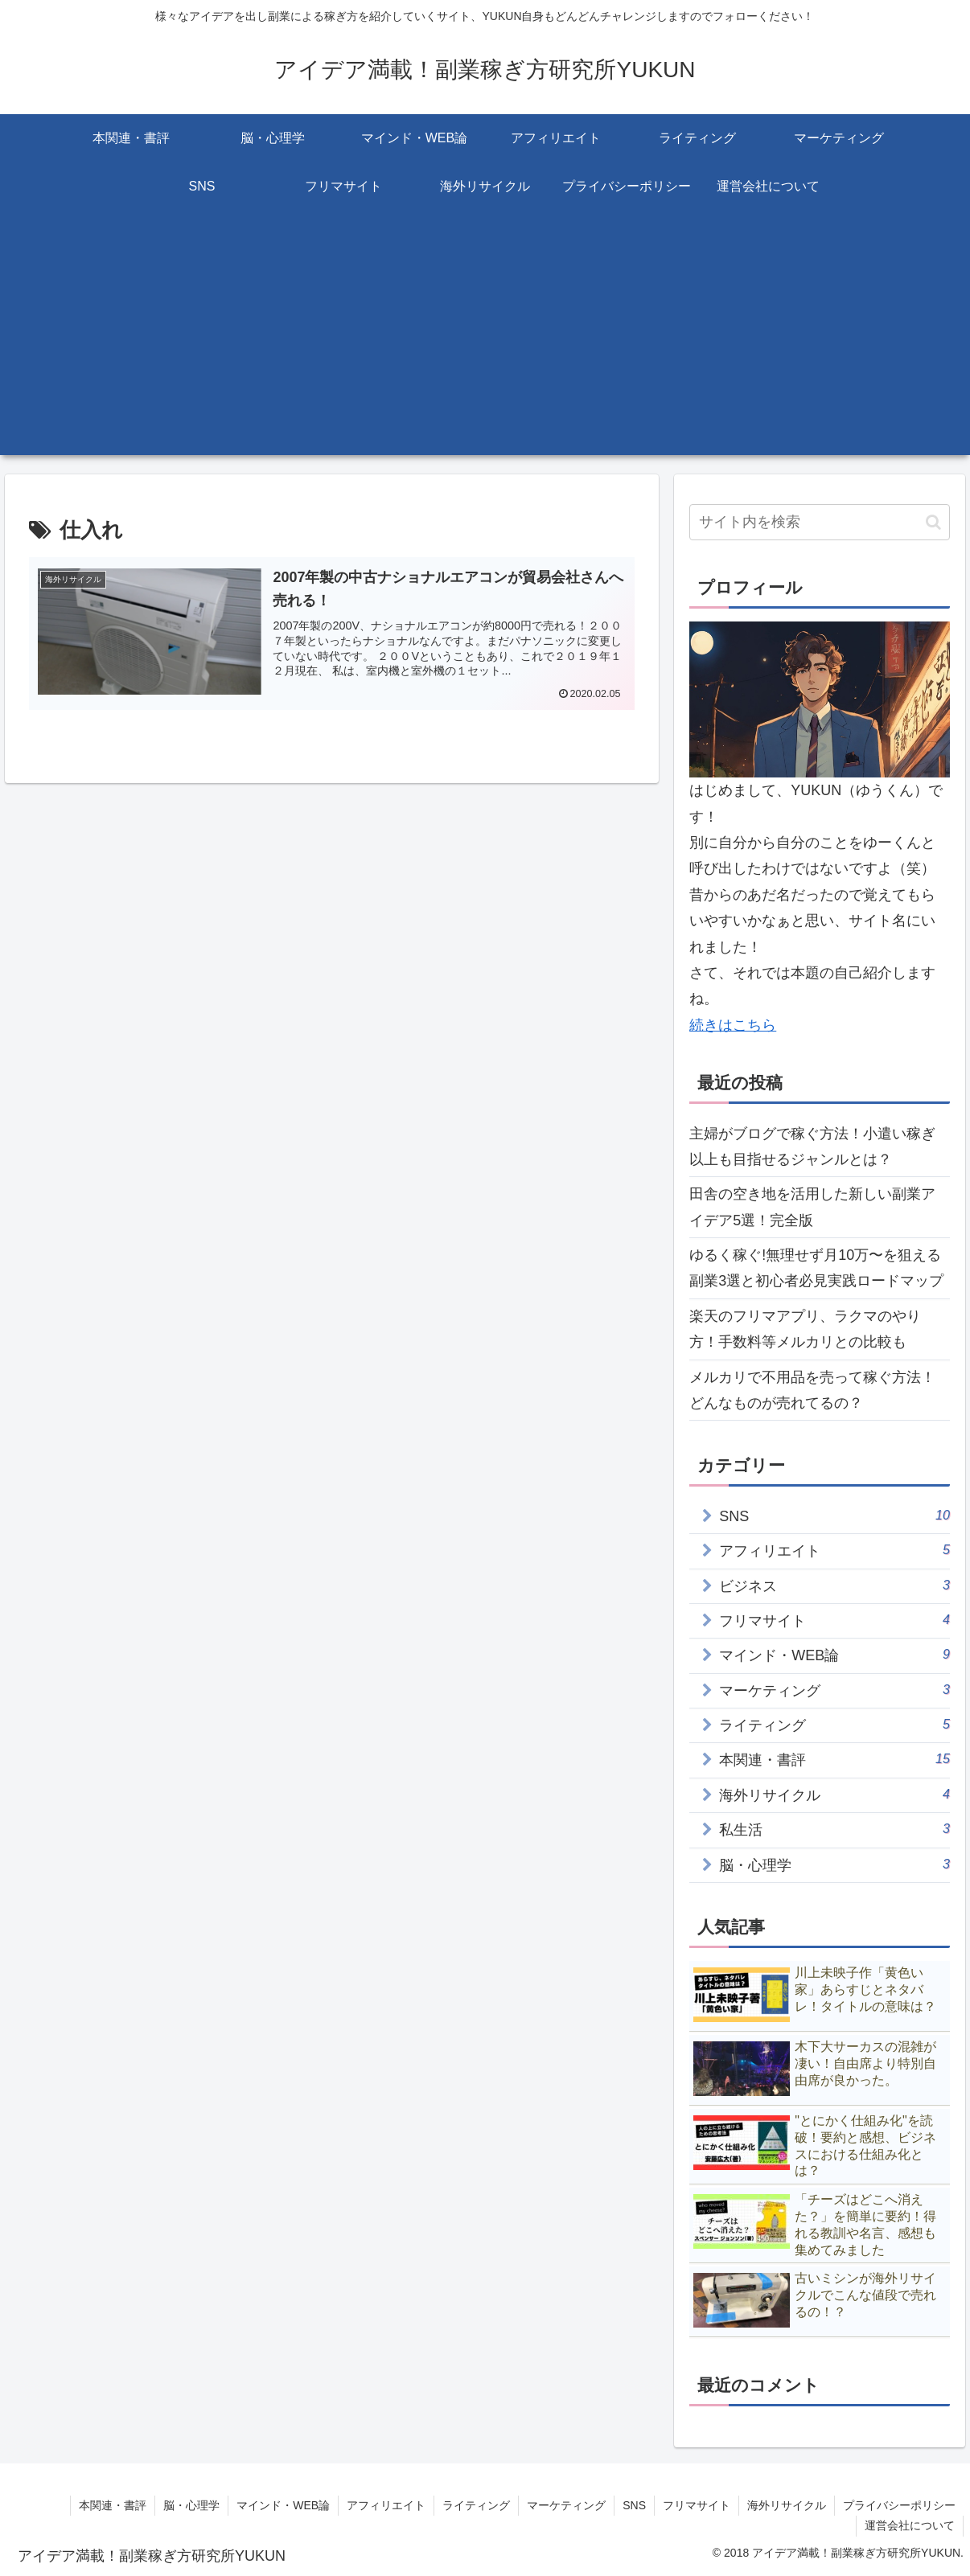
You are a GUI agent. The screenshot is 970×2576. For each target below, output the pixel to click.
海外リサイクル (786, 2505)
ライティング (476, 2505)
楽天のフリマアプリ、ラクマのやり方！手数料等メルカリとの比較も (805, 1329)
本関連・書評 (112, 2505)
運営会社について (910, 2525)
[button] (933, 522)
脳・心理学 (191, 2505)
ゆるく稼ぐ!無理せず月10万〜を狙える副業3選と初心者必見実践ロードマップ (816, 1268)
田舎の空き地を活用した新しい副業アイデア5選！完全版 (812, 1207)
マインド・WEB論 (283, 2505)
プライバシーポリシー (899, 2505)
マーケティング (566, 2505)
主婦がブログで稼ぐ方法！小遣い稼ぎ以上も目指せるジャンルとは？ (812, 1146)
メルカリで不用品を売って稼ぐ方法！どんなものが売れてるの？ (812, 1390)
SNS (634, 2505)
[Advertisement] (485, 342)
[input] (819, 522)
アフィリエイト (386, 2505)
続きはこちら (732, 1025)
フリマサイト (696, 2505)
